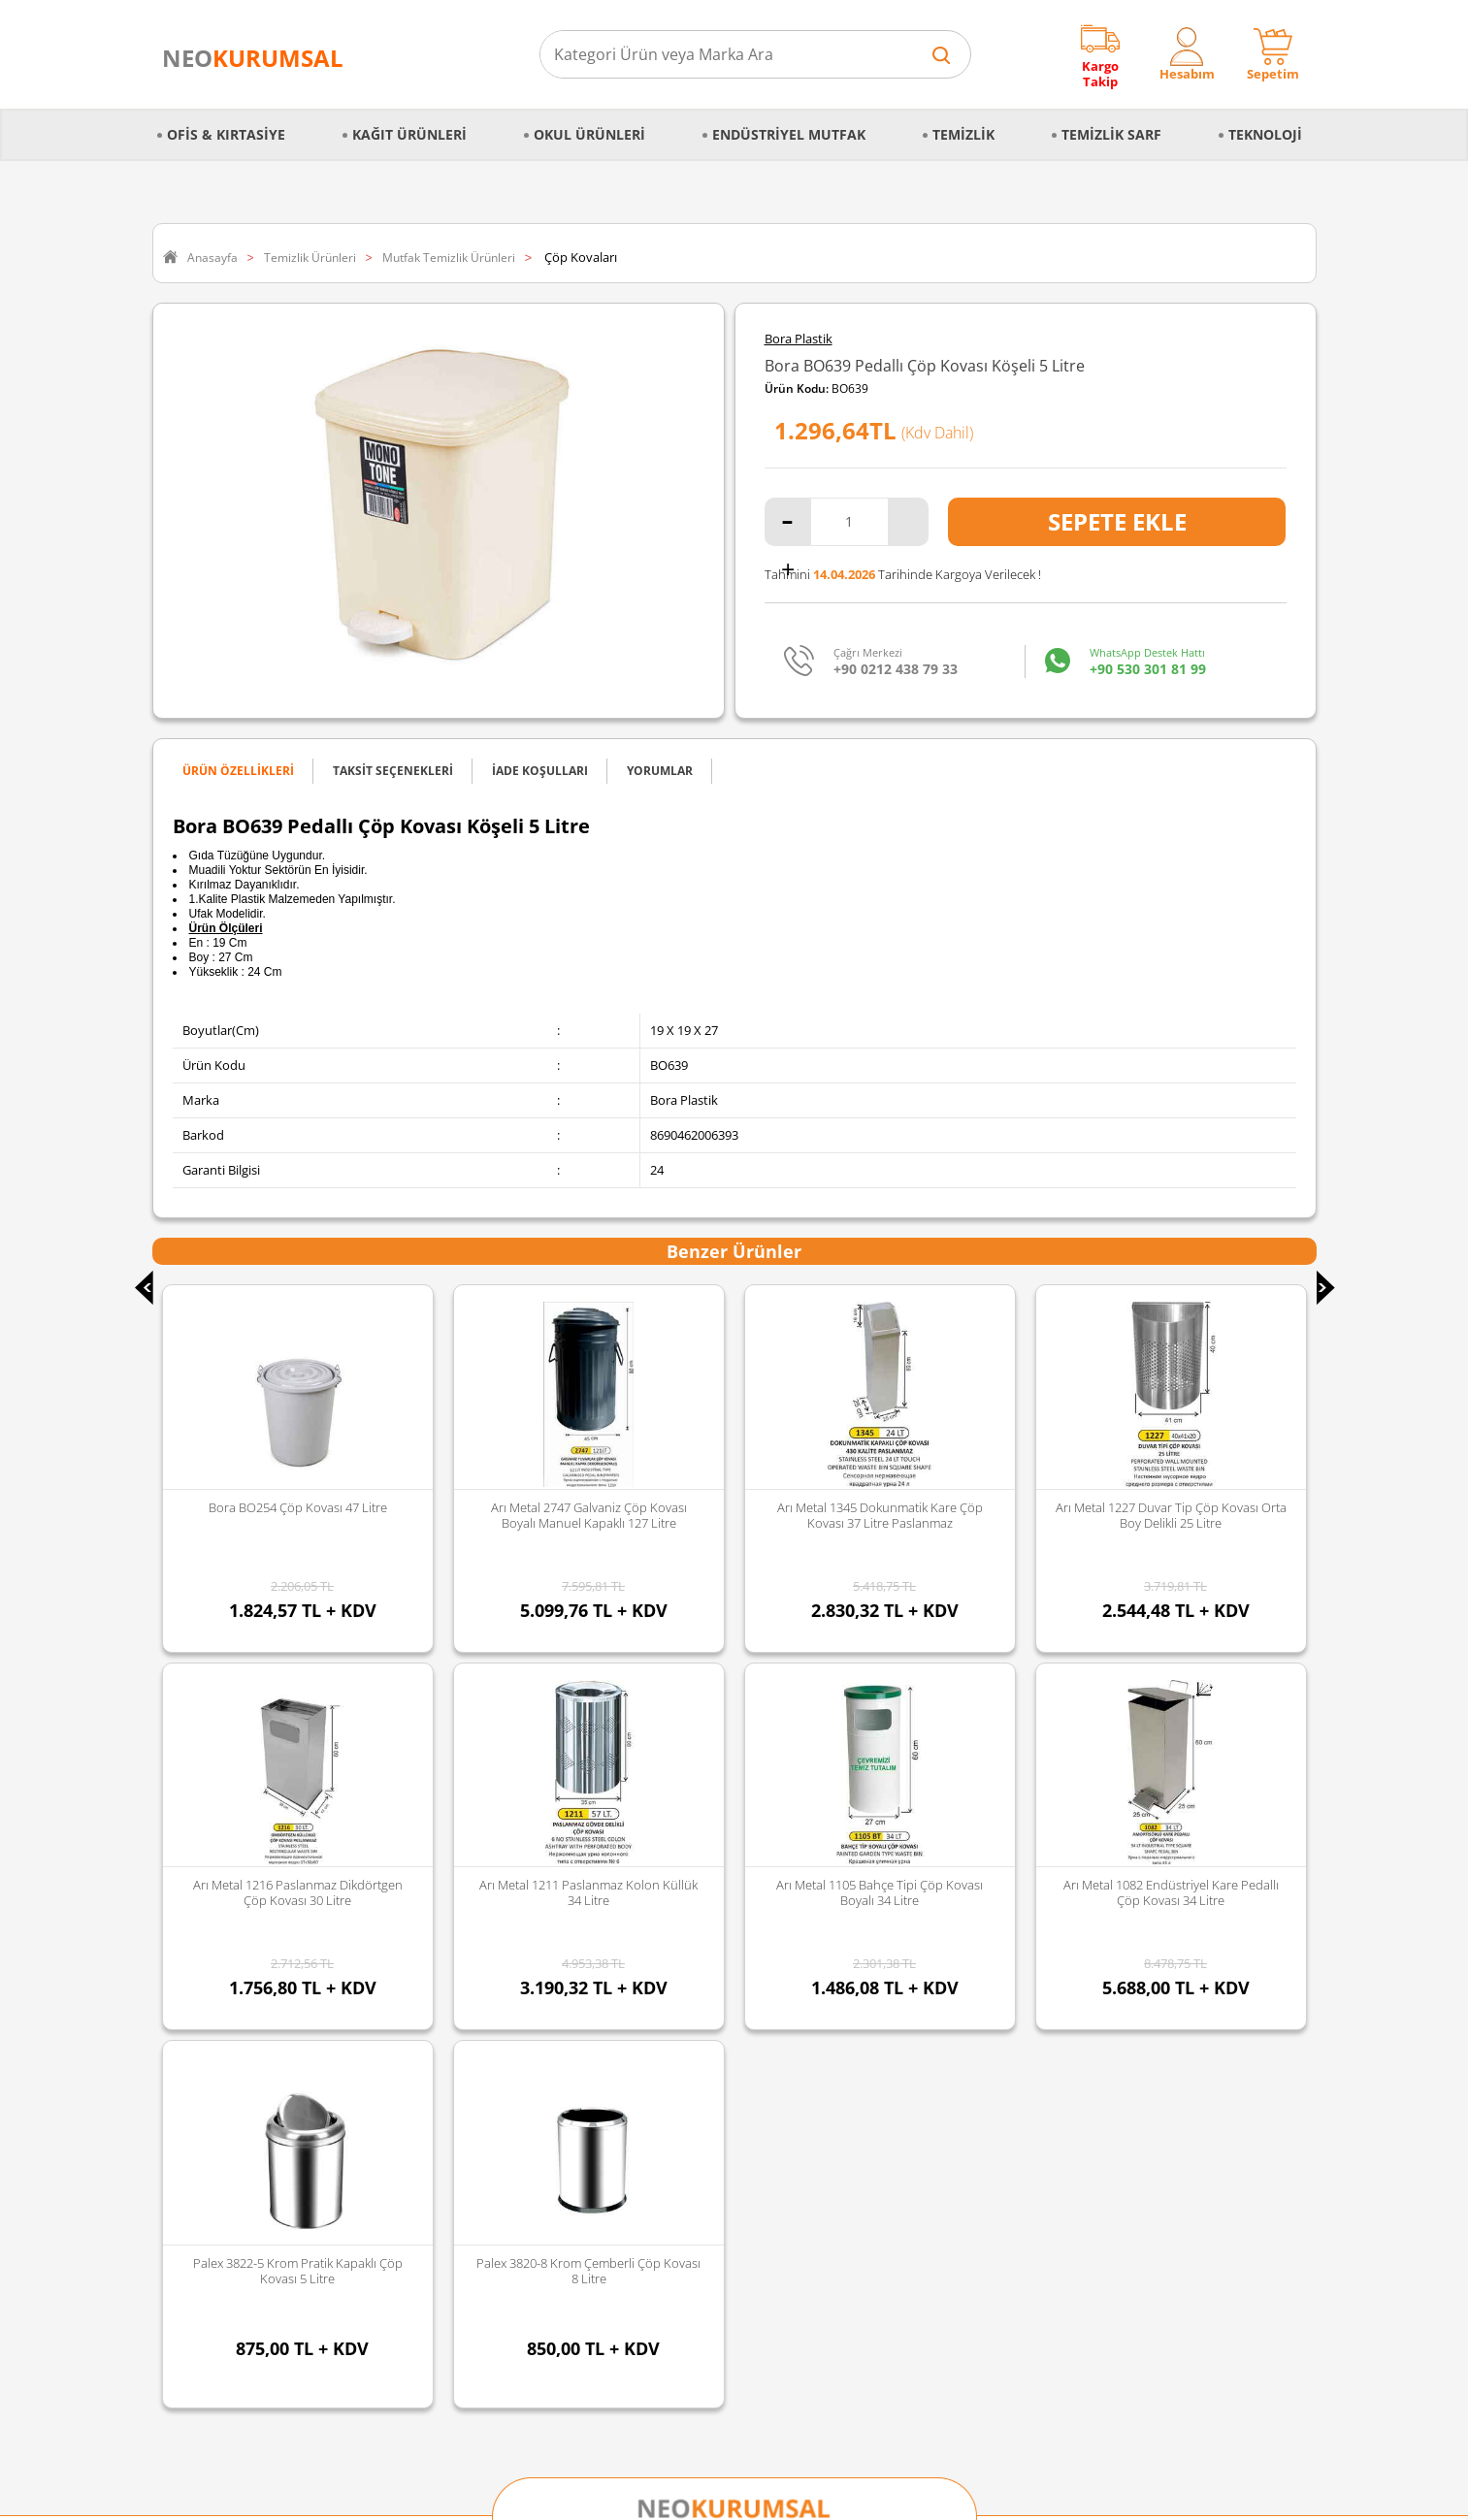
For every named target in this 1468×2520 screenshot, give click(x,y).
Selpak (569, 1971)
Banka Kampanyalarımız (231, 2122)
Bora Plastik (798, 339)
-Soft (632, 2495)
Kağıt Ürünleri (409, 122)
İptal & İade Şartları (217, 1946)
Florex (568, 2097)
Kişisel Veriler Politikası (226, 1895)
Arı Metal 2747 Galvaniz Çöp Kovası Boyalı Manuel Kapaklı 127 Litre (298, 1515)
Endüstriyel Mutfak (788, 122)
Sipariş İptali (197, 2046)
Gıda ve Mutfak (399, 2046)
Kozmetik (383, 2122)
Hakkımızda (196, 1870)
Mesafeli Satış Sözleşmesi (234, 1920)
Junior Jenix (582, 1946)
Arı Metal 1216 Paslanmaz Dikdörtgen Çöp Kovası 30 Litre (1171, 1515)
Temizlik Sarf (1111, 122)
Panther (573, 2122)
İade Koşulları (201, 2072)
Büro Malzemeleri (406, 1920)
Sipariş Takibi (199, 2021)
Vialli (563, 2021)
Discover (575, 1920)
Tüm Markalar (590, 2147)
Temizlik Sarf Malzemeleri (428, 1971)
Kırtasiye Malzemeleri (417, 2021)
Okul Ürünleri (589, 122)
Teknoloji (1265, 122)
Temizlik (963, 122)
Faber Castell (587, 1870)
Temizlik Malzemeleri (415, 1996)
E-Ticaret (675, 2495)
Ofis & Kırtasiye (226, 122)
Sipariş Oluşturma (213, 1996)
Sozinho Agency (604, 2455)
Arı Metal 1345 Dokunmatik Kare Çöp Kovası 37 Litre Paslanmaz (589, 1515)
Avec (563, 2046)
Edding (570, 1895)
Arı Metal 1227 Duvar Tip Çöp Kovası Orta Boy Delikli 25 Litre (880, 1515)
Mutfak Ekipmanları (412, 1895)
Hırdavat (381, 2147)
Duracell (573, 2072)
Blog (174, 2173)
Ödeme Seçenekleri (217, 2097)
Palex (565, 1996)
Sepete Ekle (1117, 521)
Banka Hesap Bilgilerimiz (232, 2147)
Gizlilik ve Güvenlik (215, 1971)
